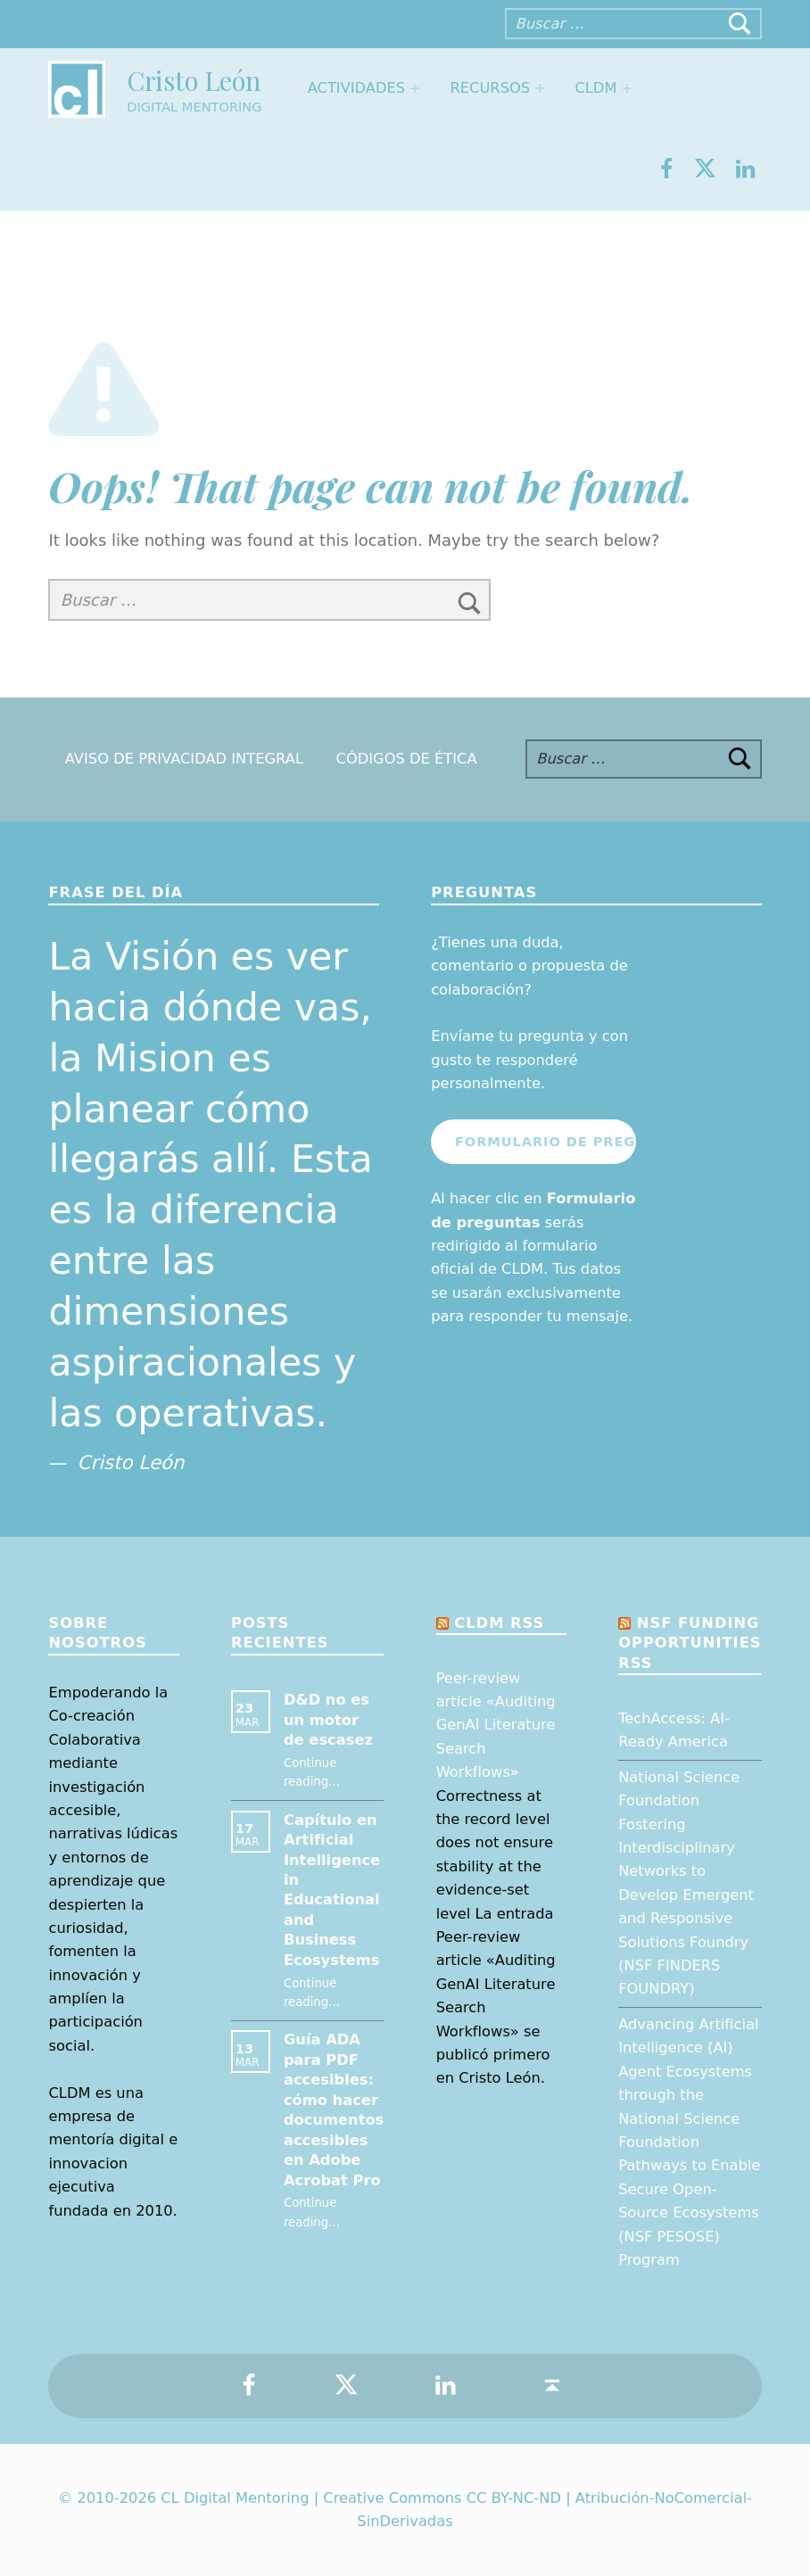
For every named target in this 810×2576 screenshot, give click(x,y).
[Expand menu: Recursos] (539, 88)
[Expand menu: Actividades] (414, 88)
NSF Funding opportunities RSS (689, 1643)
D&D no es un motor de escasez (328, 1719)
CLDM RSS (499, 1622)
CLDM (595, 87)
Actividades (356, 87)
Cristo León (193, 79)
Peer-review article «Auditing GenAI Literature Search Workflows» (496, 1725)
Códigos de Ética (406, 758)
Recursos (490, 87)
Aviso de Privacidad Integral (184, 758)
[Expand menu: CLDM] (627, 88)
